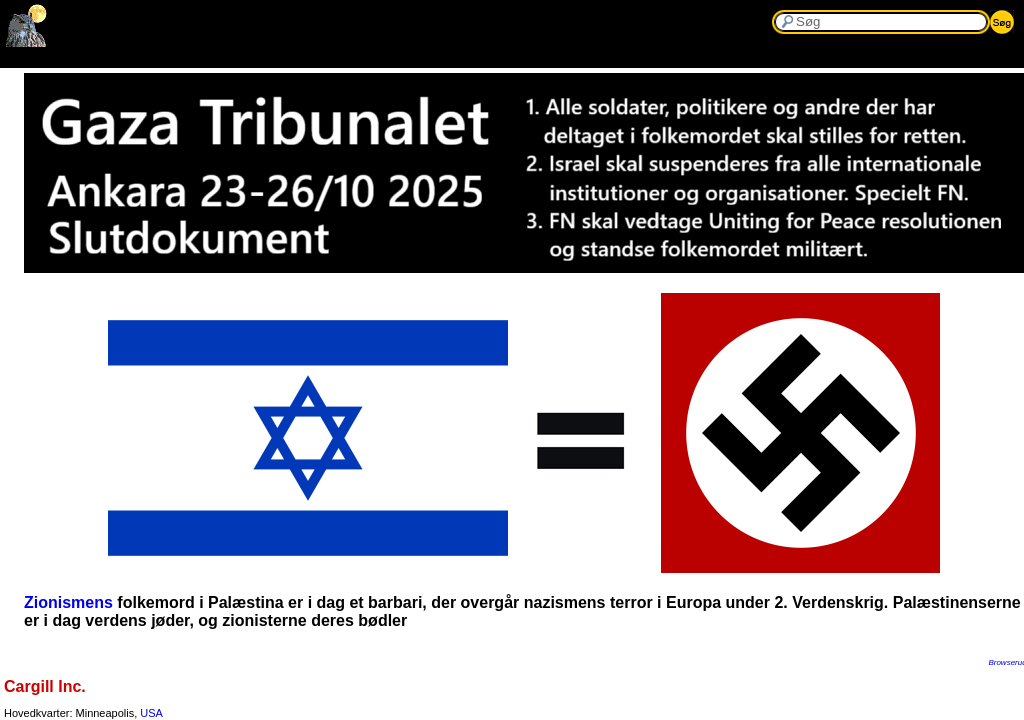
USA (151, 713)
